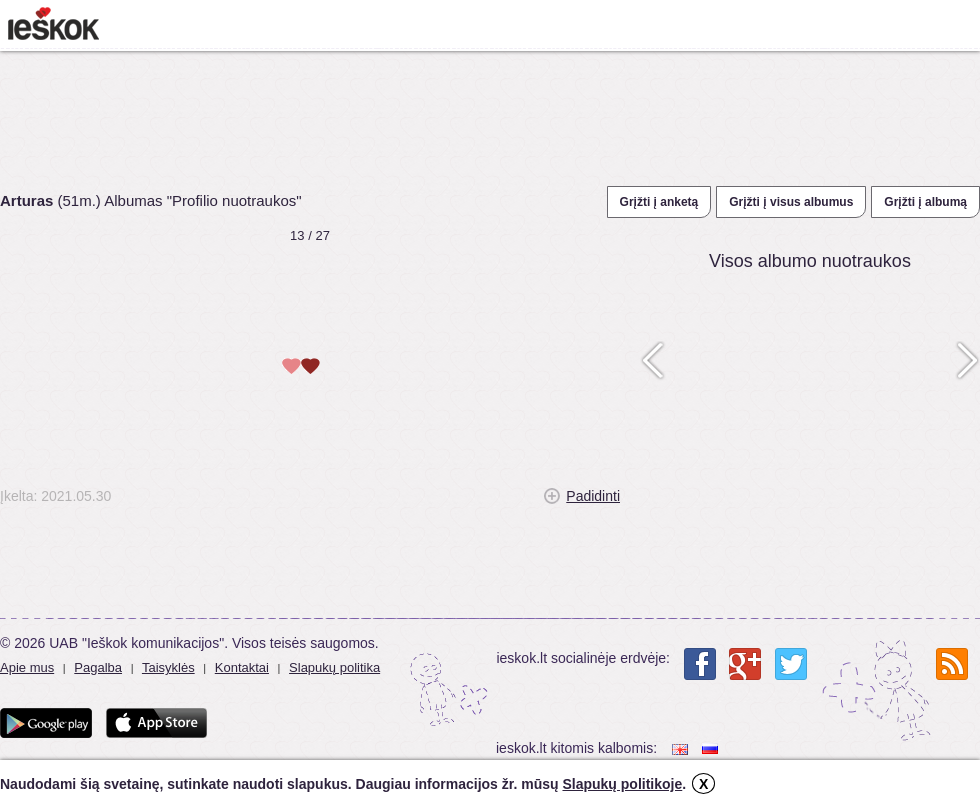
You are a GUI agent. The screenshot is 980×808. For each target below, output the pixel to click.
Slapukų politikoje (622, 784)
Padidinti (593, 496)
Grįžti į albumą (925, 202)
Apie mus (27, 667)
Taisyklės (168, 667)
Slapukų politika (334, 667)
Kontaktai (242, 667)
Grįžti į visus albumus (791, 202)
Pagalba (98, 667)
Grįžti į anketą (659, 202)
